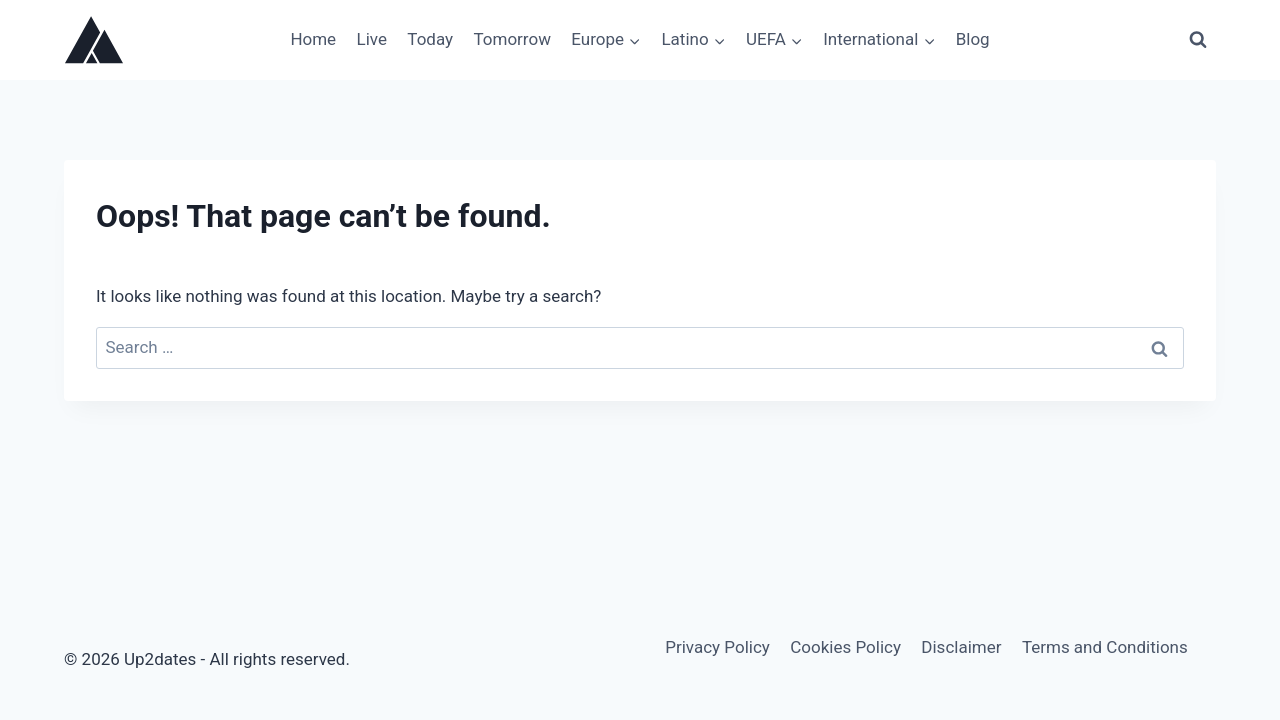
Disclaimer (961, 647)
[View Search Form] (1198, 40)
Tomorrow (511, 39)
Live (372, 39)
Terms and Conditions (1105, 647)
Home (313, 39)
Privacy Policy (717, 647)
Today (430, 39)
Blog (973, 39)
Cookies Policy (845, 647)
